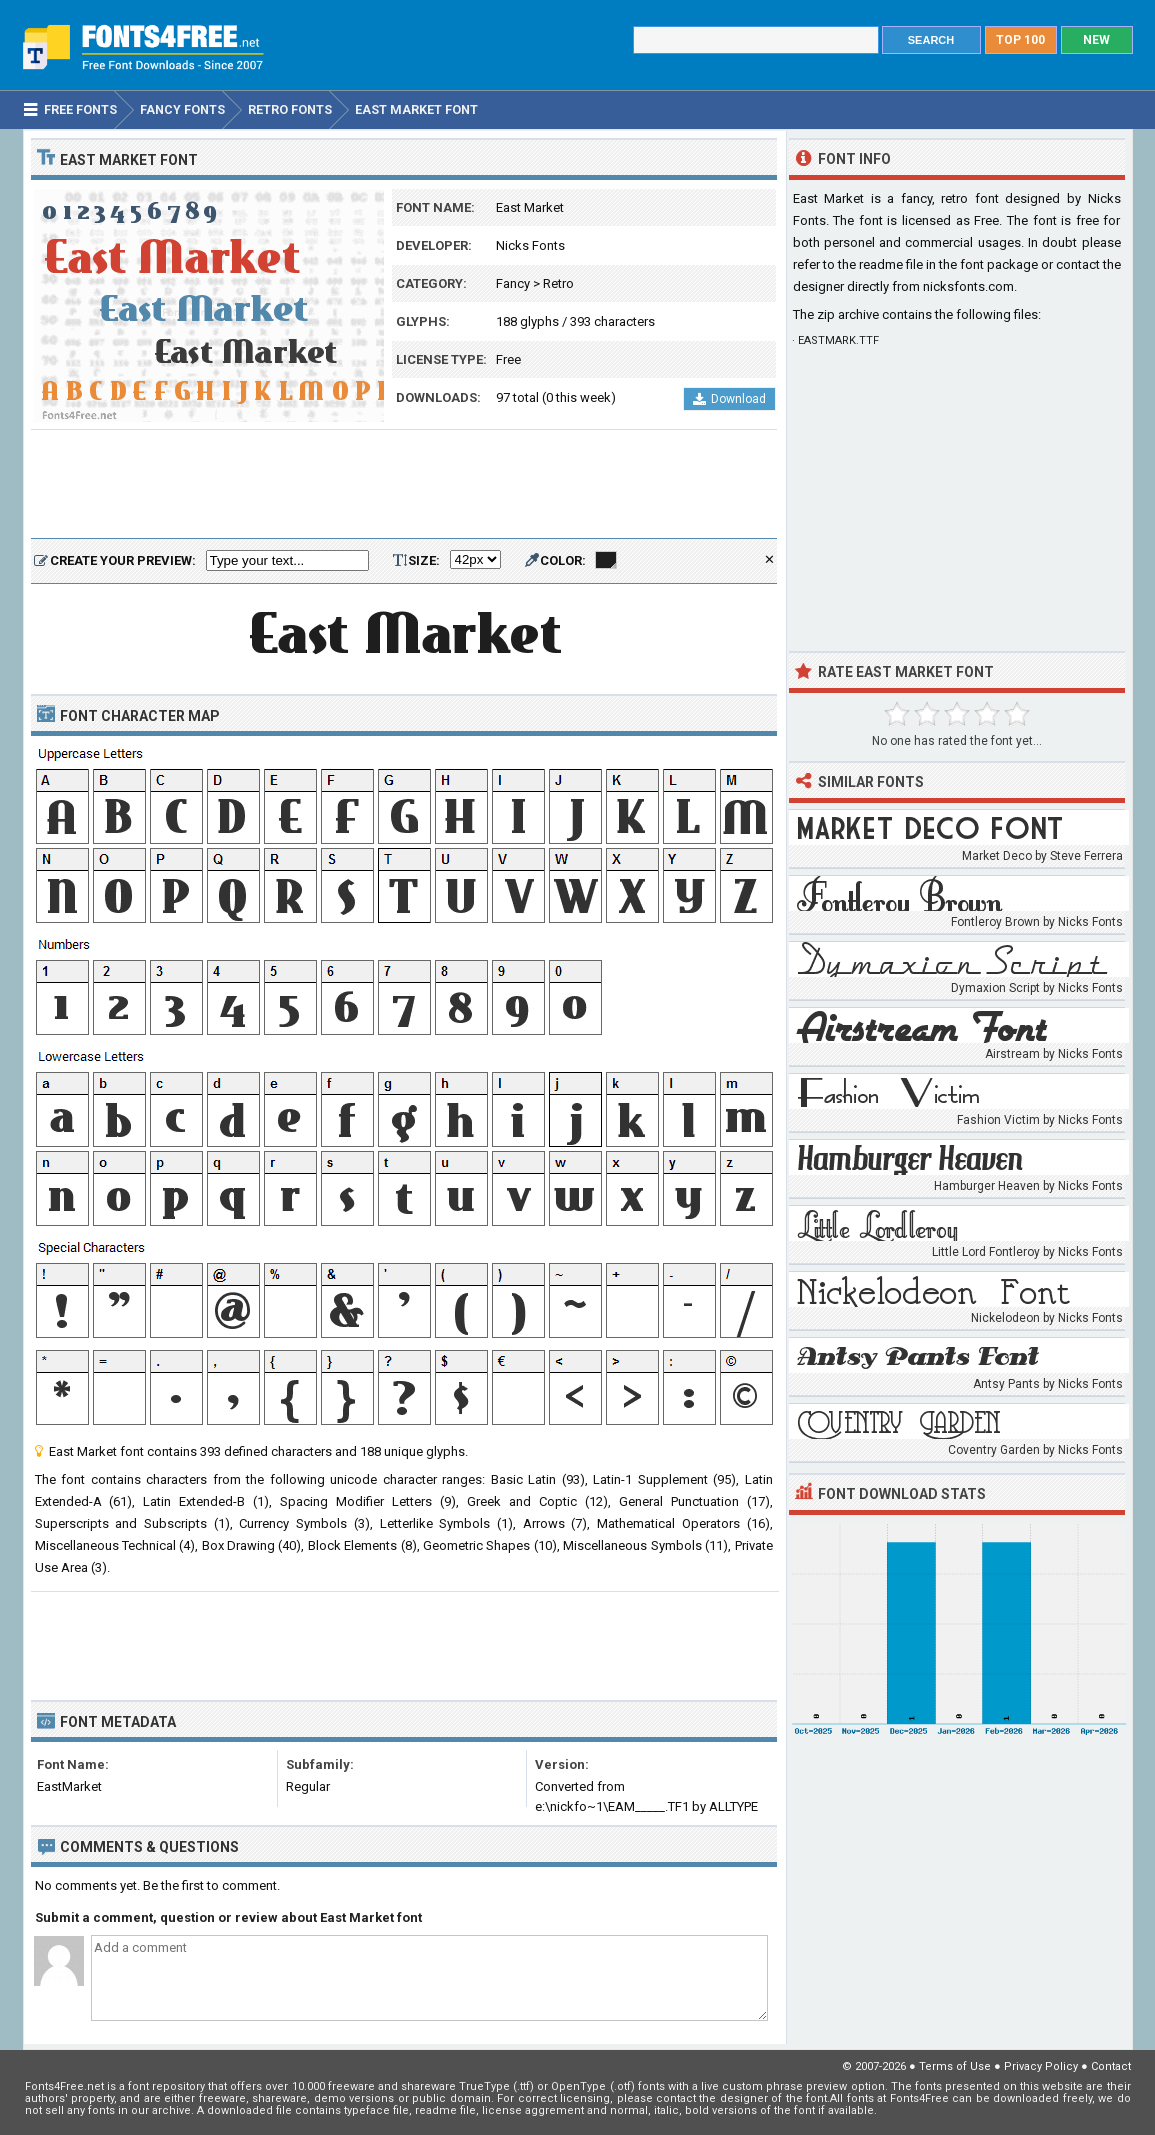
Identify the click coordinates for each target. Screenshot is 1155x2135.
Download (729, 399)
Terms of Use (955, 2066)
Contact (1111, 2066)
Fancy (513, 283)
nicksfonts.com (968, 286)
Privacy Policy (1041, 2066)
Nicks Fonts (530, 245)
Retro (558, 283)
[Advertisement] (404, 485)
